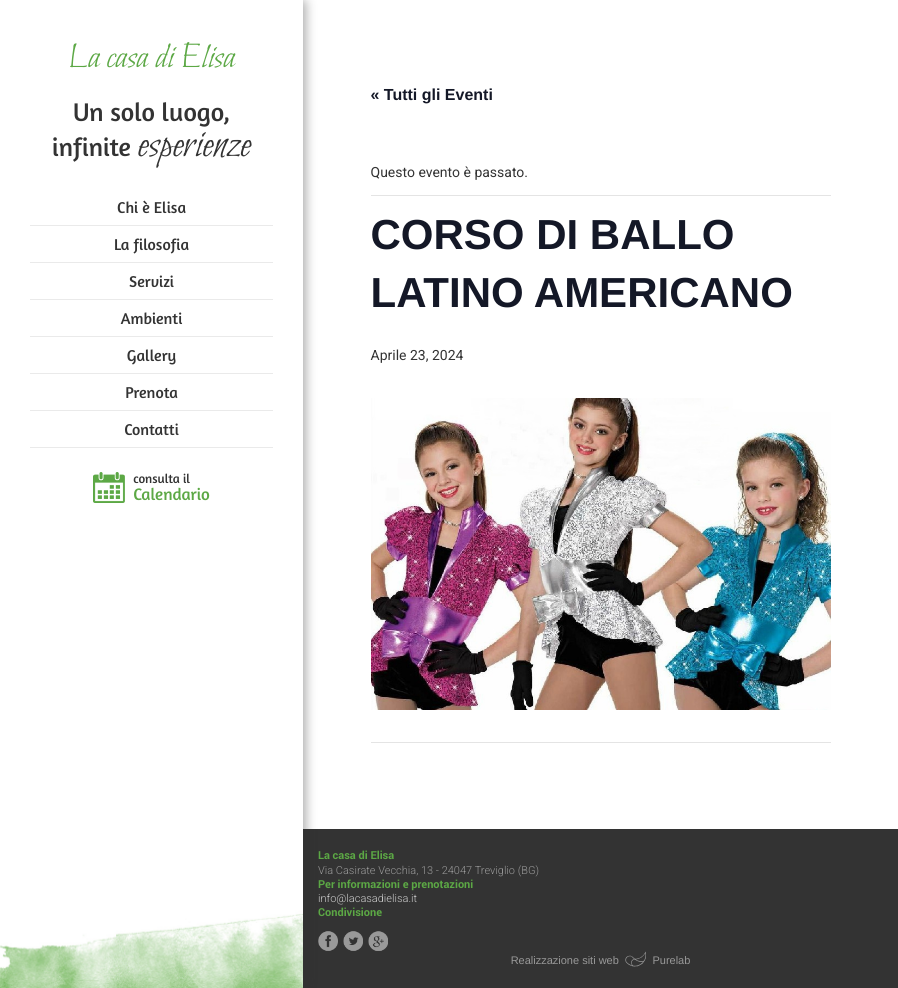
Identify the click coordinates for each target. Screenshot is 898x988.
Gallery (151, 355)
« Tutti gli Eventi (432, 95)
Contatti (151, 429)
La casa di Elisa (151, 59)
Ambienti (151, 318)
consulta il (171, 488)
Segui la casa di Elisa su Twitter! (353, 941)
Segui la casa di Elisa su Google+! (378, 941)
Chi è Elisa (151, 207)
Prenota (151, 392)
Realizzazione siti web (565, 961)
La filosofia (151, 244)
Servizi (151, 281)
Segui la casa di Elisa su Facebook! (328, 941)
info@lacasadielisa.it (367, 898)
